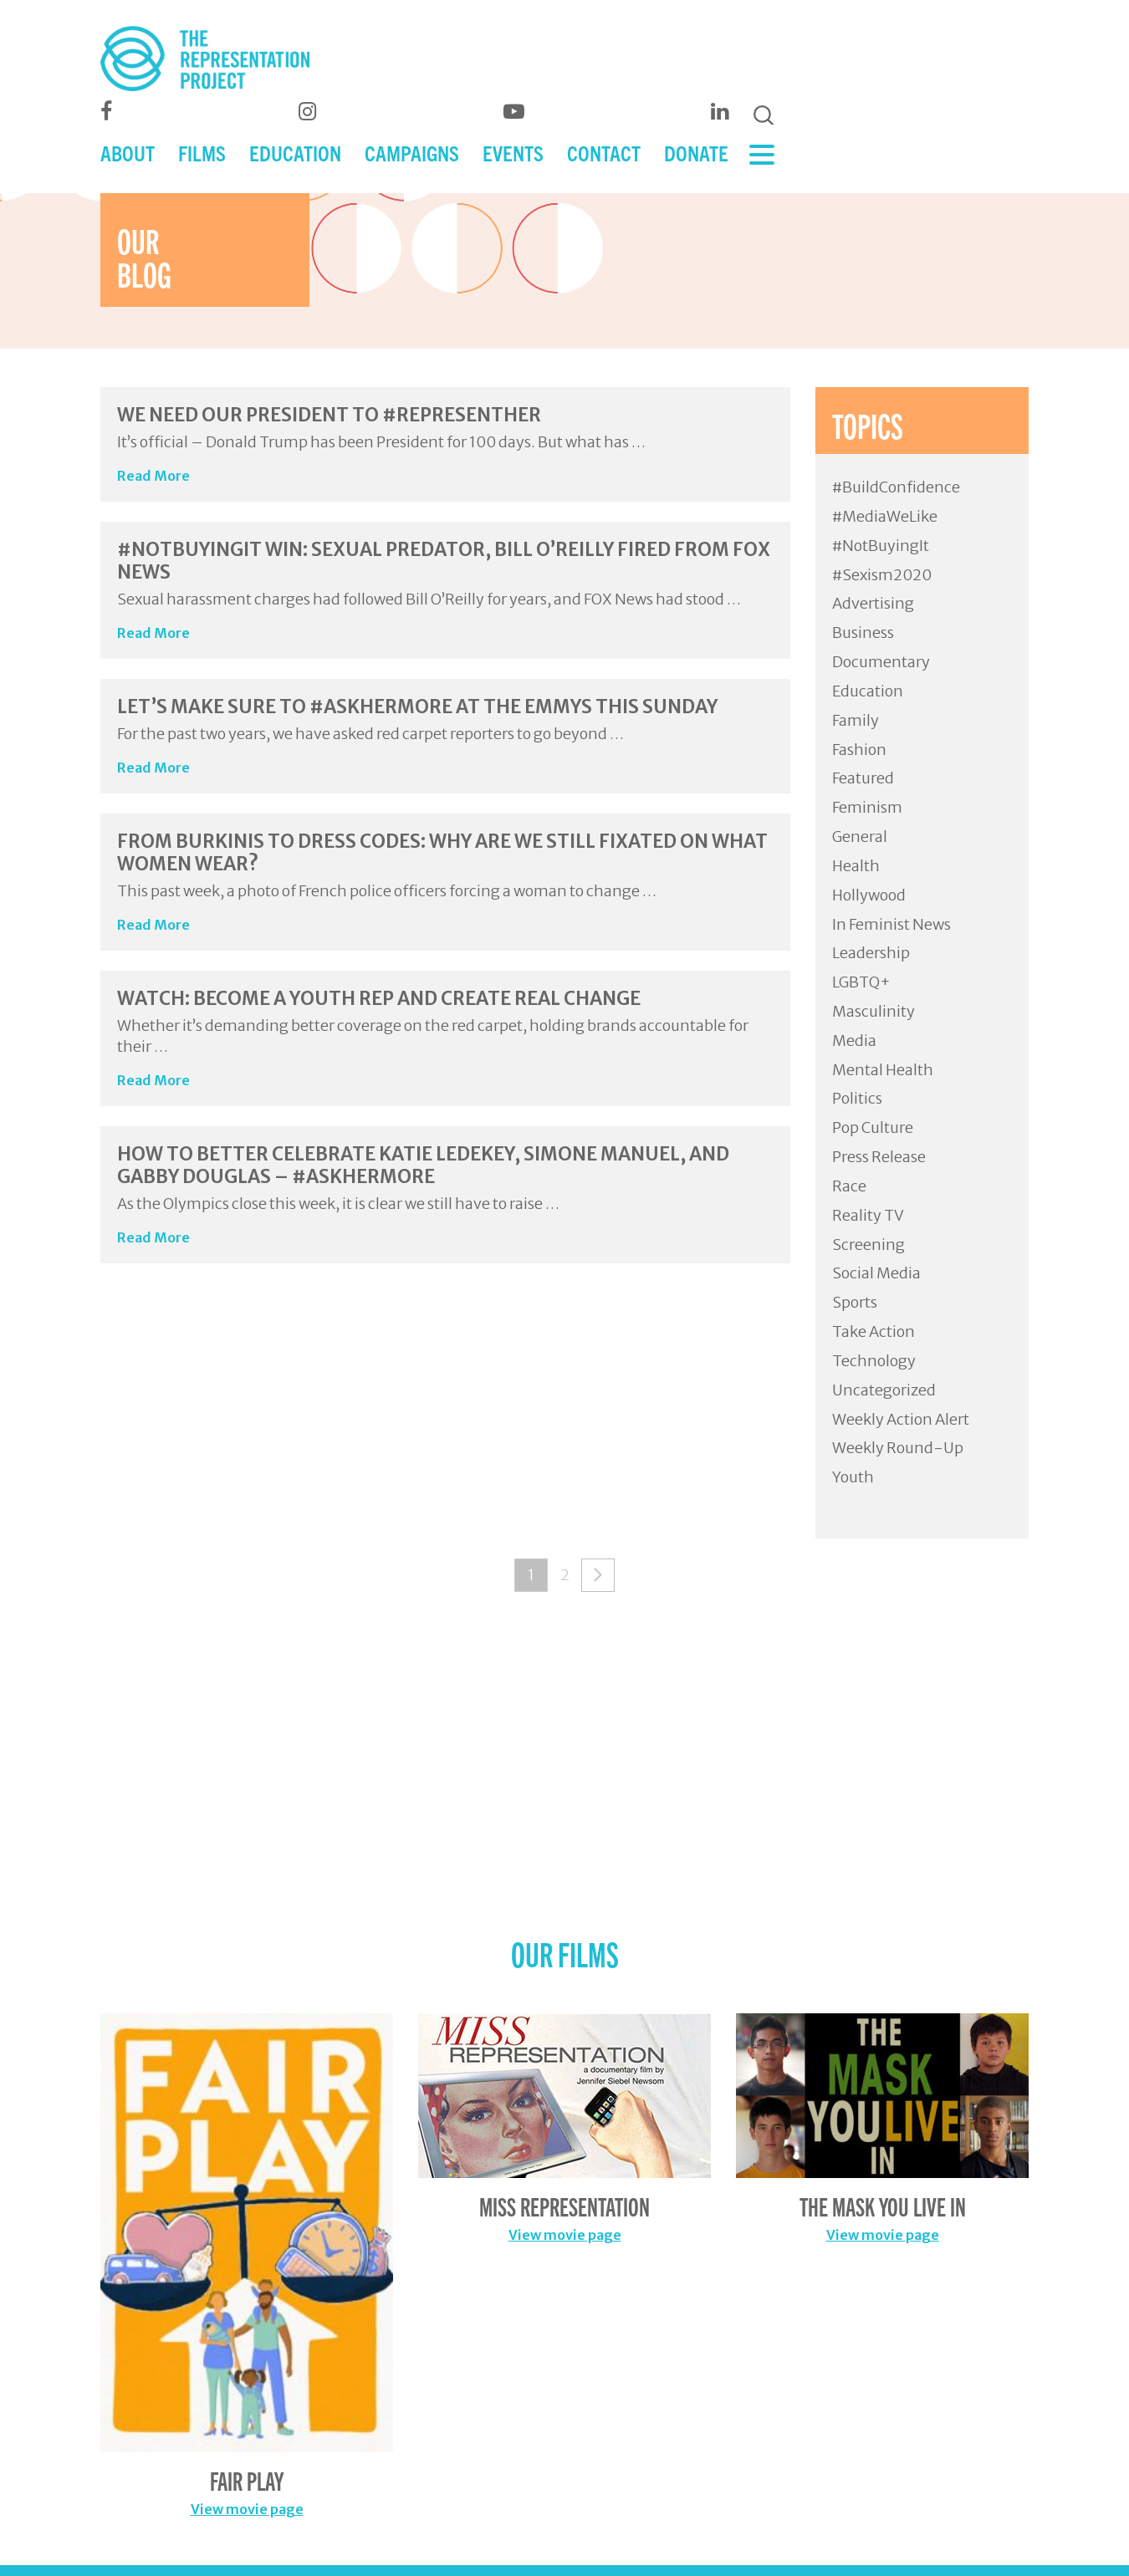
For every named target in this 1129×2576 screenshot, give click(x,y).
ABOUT (127, 153)
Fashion (859, 749)
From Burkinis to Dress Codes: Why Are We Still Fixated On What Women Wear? (442, 852)
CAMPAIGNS (412, 153)
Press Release (879, 1156)
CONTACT (604, 153)
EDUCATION (295, 153)
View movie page (247, 2509)
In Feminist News (891, 924)
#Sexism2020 (882, 574)
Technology (874, 1360)
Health (856, 865)
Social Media (876, 1273)
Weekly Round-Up (897, 1447)
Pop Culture (872, 1127)
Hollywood (869, 895)
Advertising (873, 603)
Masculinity (873, 1011)
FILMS (202, 153)
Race (849, 1186)
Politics (857, 1098)
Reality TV (868, 1215)
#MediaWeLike (884, 516)
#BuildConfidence (896, 487)
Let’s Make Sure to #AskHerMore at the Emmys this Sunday (417, 706)
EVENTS (513, 153)
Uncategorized (884, 1390)
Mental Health (882, 1069)
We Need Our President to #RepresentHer (329, 414)
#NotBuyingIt (880, 545)
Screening (868, 1244)
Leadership (871, 952)
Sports (854, 1302)
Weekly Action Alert (900, 1419)
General (859, 836)
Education (867, 691)
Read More (153, 475)
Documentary (881, 661)
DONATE (696, 153)
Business (863, 632)
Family (855, 720)
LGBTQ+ (861, 982)
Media (854, 1040)
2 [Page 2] (565, 1574)
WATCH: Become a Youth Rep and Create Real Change (379, 998)
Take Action (873, 1331)
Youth (853, 1477)
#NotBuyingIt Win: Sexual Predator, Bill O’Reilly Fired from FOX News (443, 560)
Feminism (867, 807)
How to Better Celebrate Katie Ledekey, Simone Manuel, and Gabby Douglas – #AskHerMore (423, 1164)
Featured (863, 778)
